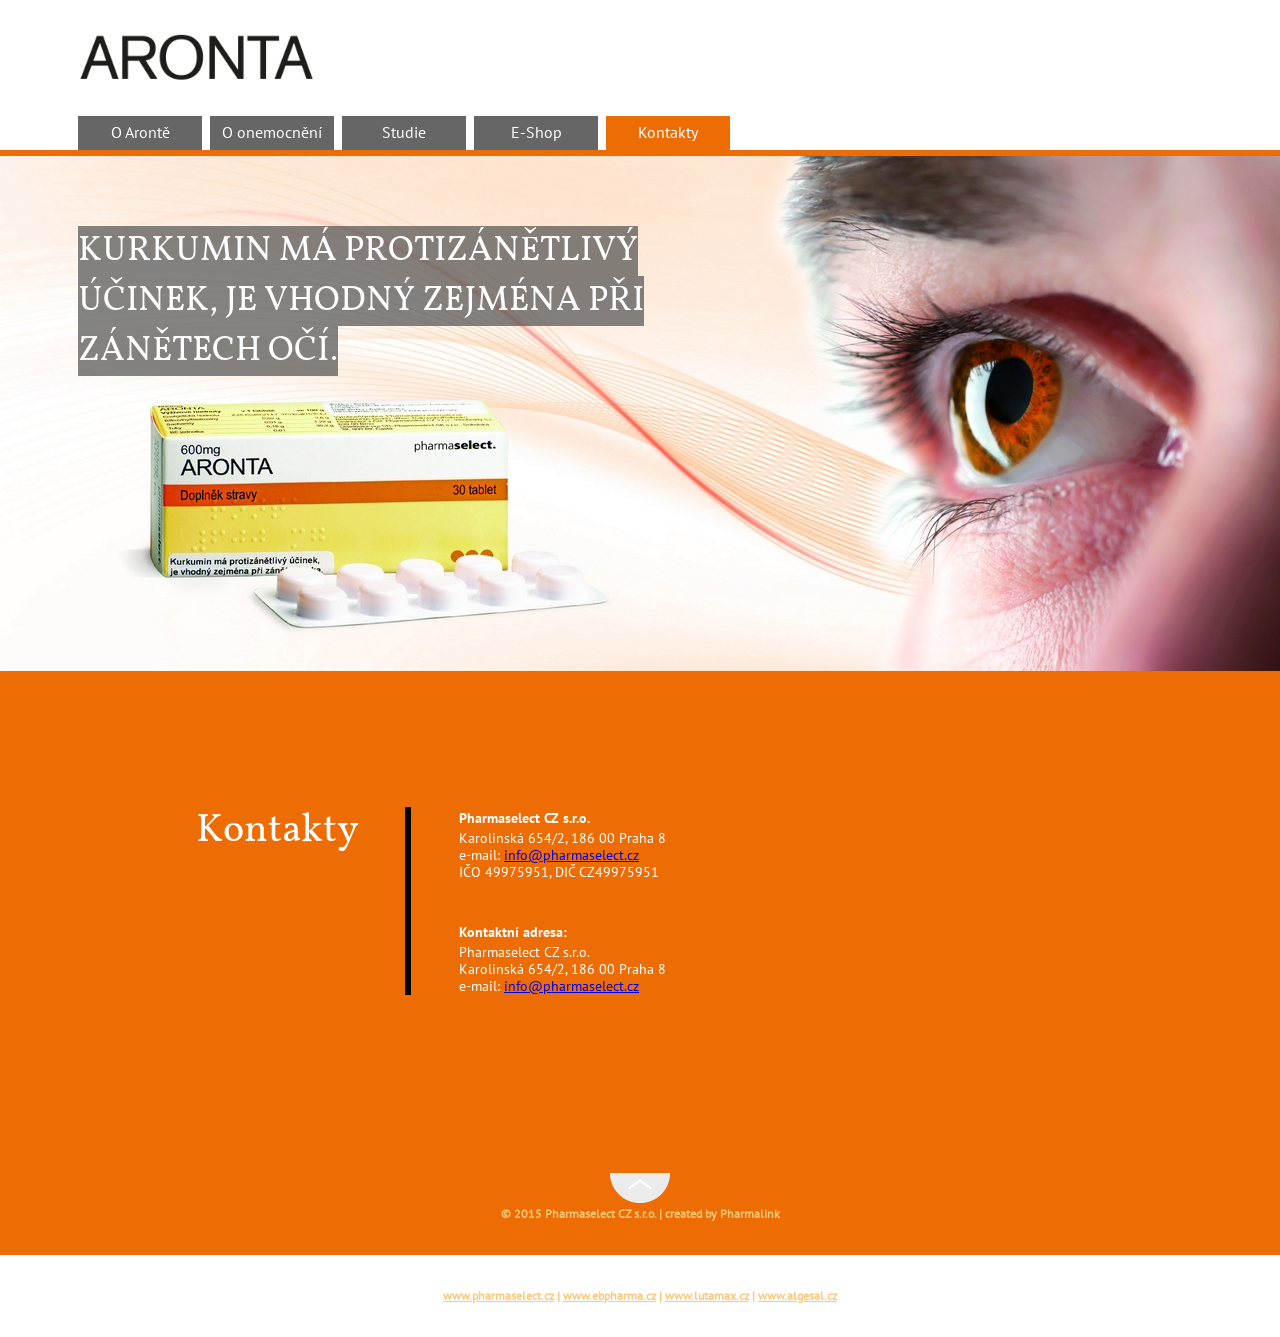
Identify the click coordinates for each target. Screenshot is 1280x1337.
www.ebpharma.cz (609, 1296)
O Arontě (140, 133)
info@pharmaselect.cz (571, 855)
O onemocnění (272, 133)
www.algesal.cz (797, 1296)
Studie (404, 133)
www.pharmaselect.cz (498, 1296)
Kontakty (668, 133)
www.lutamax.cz (707, 1296)
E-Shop (536, 133)
